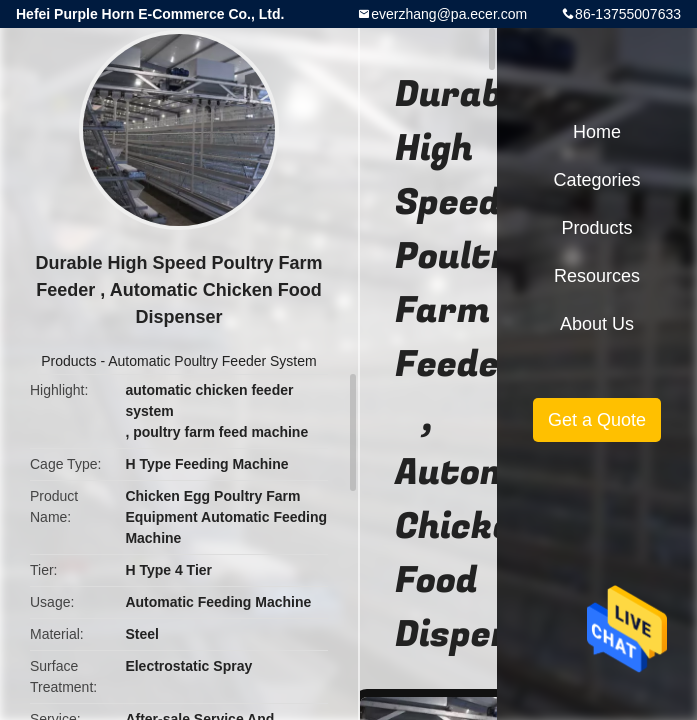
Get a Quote (597, 420)
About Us (597, 324)
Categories (596, 180)
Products (68, 361)
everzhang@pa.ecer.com (449, 14)
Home (597, 132)
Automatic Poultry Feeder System (212, 361)
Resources (597, 276)
